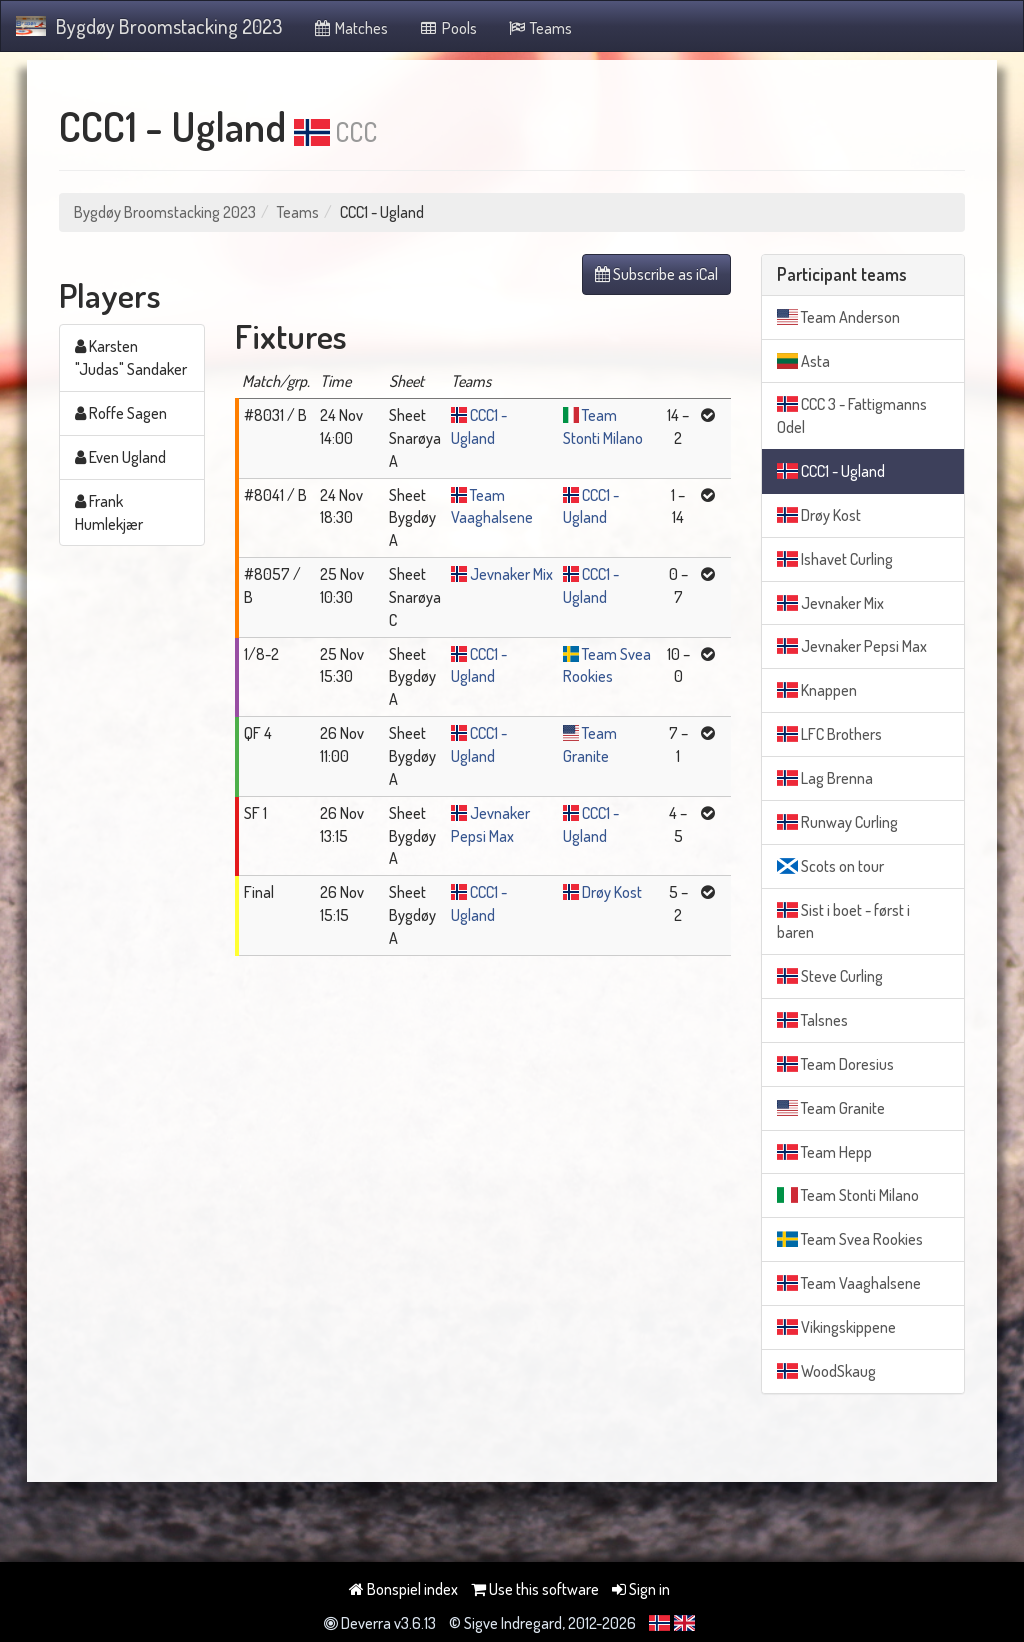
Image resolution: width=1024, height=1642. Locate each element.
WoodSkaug (826, 1371)
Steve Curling (830, 976)
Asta (803, 361)
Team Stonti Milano (848, 1195)
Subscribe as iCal (656, 274)
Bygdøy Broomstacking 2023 (149, 26)
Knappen (817, 690)
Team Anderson (838, 317)
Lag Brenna (825, 778)
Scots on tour (830, 866)
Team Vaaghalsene (849, 1283)
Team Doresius (835, 1064)
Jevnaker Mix (511, 574)
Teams (540, 28)
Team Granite (831, 1108)
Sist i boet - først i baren (843, 921)
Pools (447, 28)
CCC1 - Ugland (831, 471)
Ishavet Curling (835, 559)
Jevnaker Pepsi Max (852, 646)
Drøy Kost (612, 892)
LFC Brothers (829, 734)
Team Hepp (824, 1152)
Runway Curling (837, 822)
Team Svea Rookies (850, 1239)
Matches (350, 28)
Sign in (641, 1589)
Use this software (535, 1589)
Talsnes (812, 1020)
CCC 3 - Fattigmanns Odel (852, 415)
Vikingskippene (836, 1327)
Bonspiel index (403, 1589)
